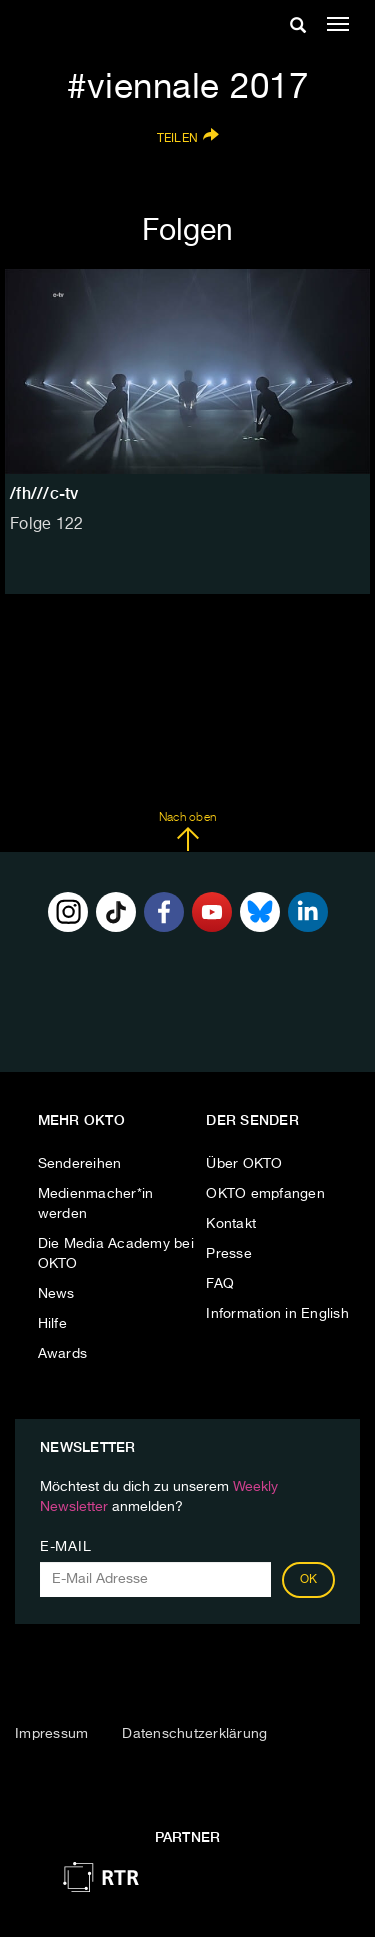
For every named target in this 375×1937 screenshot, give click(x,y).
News (56, 1294)
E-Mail (65, 1547)
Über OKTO (244, 1164)
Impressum (51, 1734)
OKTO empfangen (265, 1194)
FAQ (220, 1284)
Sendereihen (80, 1164)
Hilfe (52, 1324)
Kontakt (231, 1224)
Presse (229, 1254)
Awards (63, 1354)
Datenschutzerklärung (194, 1734)
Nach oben (187, 832)
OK (309, 1580)
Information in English (277, 1314)
